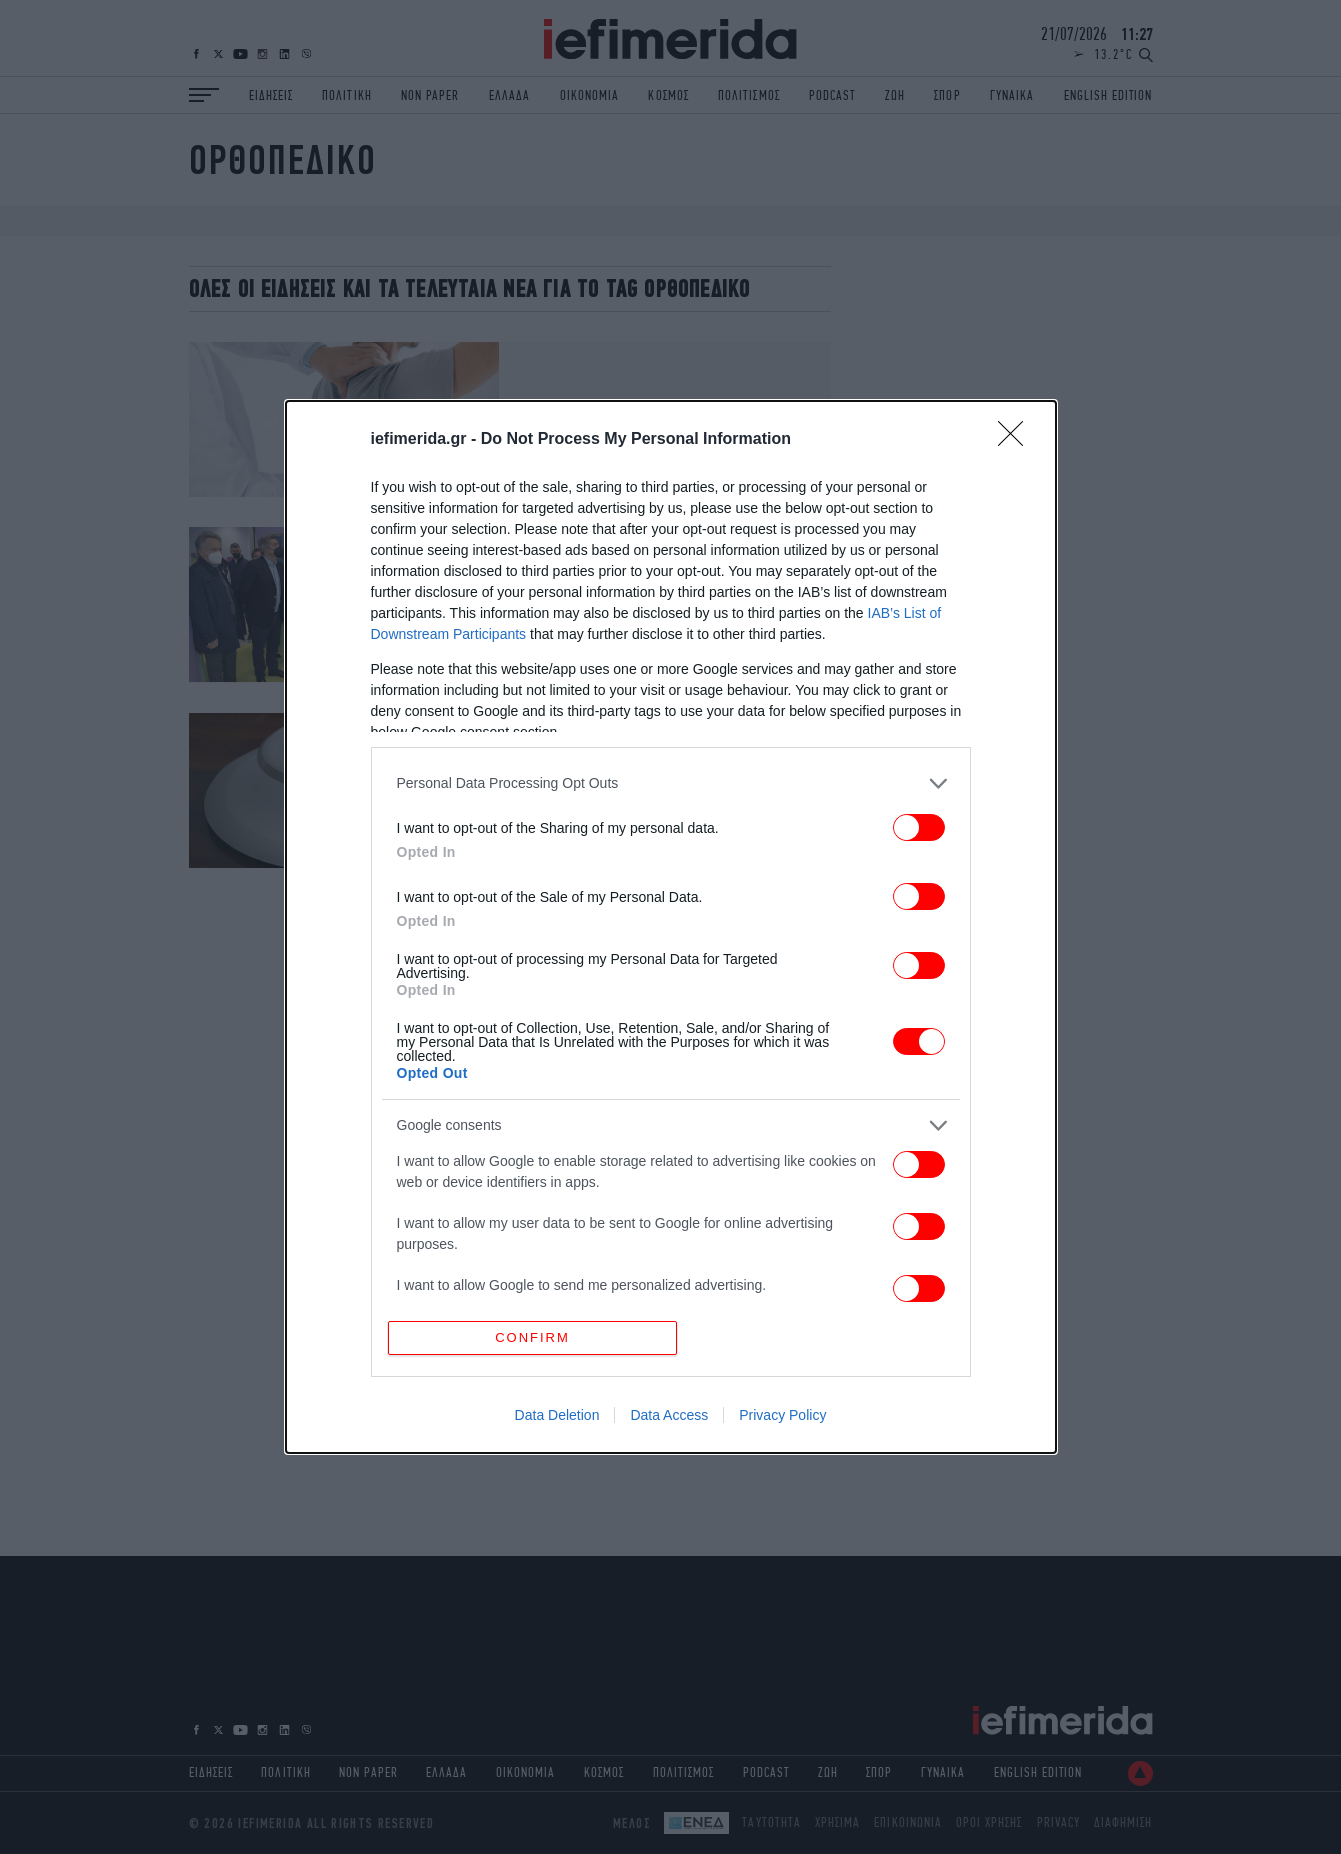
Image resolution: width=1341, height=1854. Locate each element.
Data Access (669, 1415)
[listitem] (671, 783)
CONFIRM (532, 1337)
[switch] (919, 827)
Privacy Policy (782, 1415)
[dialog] (671, 927)
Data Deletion (557, 1415)
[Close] (1017, 440)
